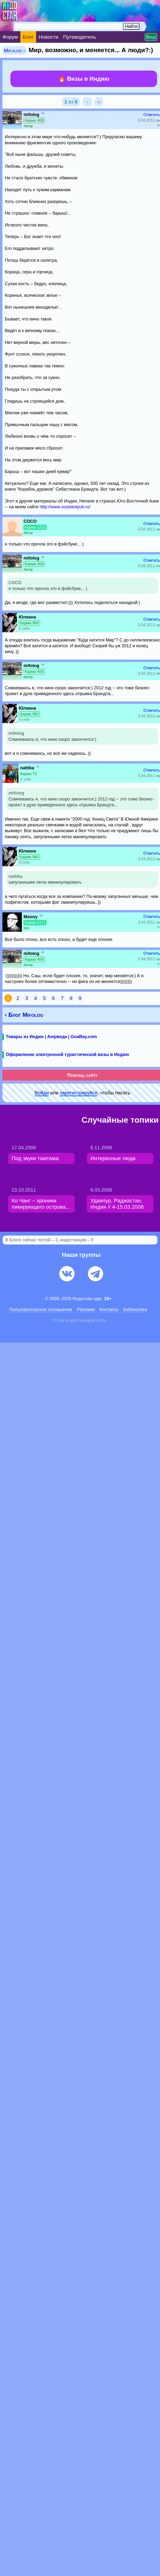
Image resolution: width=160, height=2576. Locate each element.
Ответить (152, 115)
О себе (24, 628)
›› (98, 101)
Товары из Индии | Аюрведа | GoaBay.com (51, 1036)
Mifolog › (14, 50)
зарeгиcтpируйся (78, 1092)
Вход (151, 37)
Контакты (109, 1309)
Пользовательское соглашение (40, 1309)
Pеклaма (86, 1309)
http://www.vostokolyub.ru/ (65, 506)
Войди (42, 1092)
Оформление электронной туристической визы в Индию (67, 1054)
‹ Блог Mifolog (24, 1014)
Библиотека (135, 1309)
